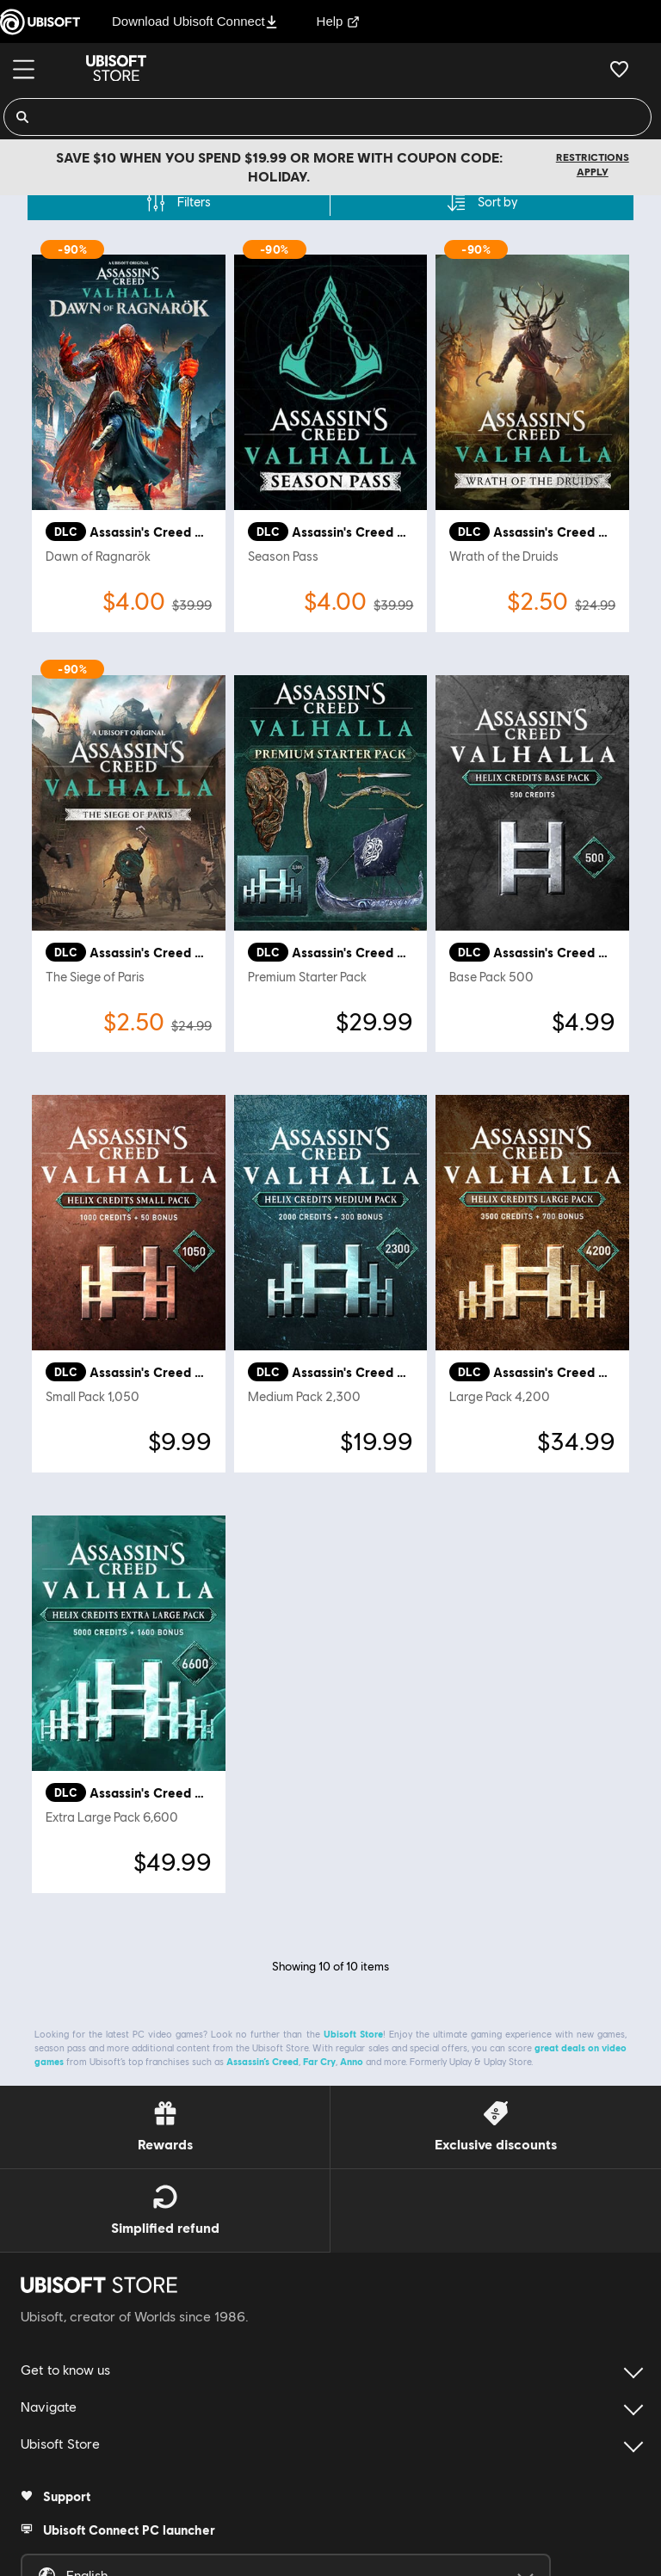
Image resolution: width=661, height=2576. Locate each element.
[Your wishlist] (619, 69)
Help (339, 21)
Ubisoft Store (353, 2033)
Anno (351, 2061)
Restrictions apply (592, 164)
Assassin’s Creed (262, 2061)
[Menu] (23, 69)
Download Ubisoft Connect (195, 21)
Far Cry (319, 2061)
